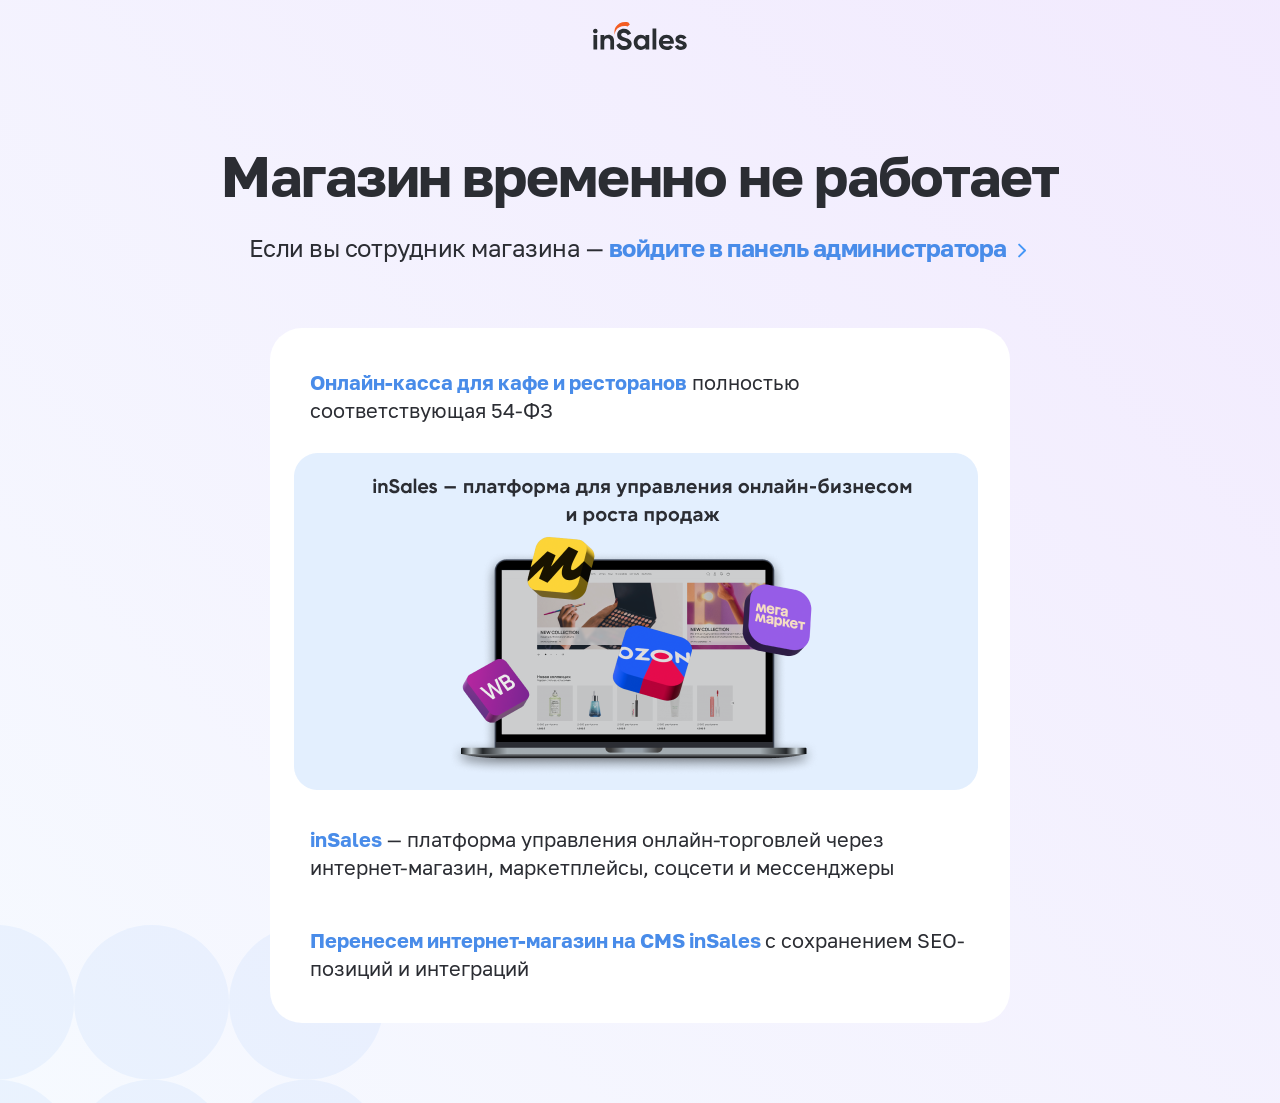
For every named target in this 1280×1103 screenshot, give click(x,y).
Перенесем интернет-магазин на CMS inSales (537, 940)
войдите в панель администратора (808, 247)
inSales (346, 839)
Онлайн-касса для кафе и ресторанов (498, 382)
